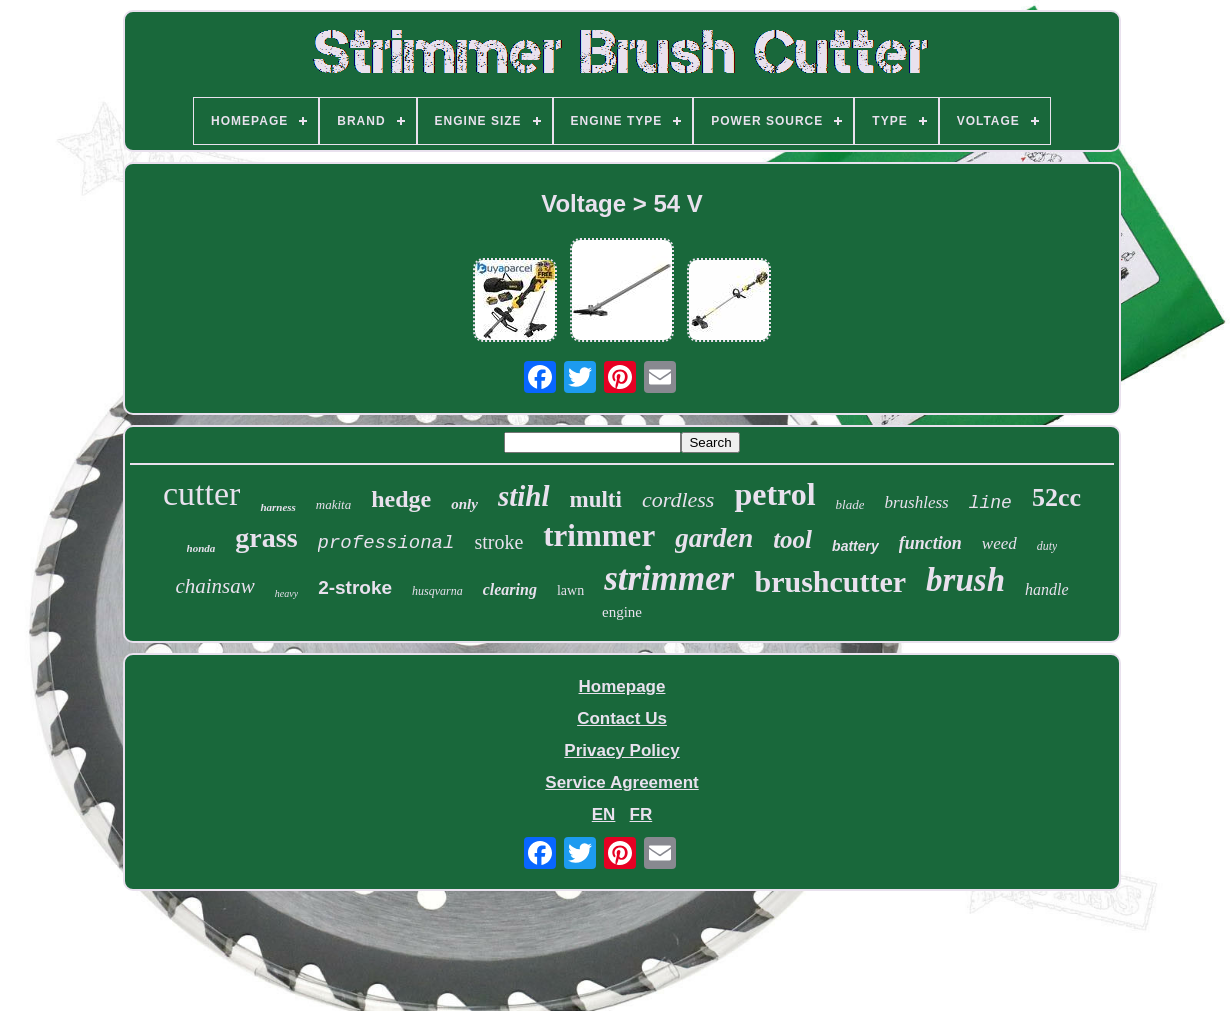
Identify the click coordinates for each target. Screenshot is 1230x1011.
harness (277, 507)
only (464, 504)
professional (386, 543)
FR (641, 814)
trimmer (599, 535)
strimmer (669, 578)
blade (850, 504)
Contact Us (622, 718)
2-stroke (355, 587)
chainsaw (214, 586)
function (930, 543)
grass (266, 537)
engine (622, 612)
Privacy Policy (621, 750)
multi (596, 499)
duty (1047, 546)
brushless (916, 502)
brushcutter (830, 581)
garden (714, 538)
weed (999, 543)
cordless (678, 499)
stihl (524, 496)
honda (201, 548)
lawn (570, 590)
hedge (401, 499)
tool (792, 539)
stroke (498, 542)
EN (604, 814)
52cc (1056, 497)
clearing (510, 589)
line (990, 503)
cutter (201, 493)
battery (855, 546)
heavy (286, 593)
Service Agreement (621, 782)
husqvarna (437, 591)
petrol (774, 494)
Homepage (622, 686)
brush (965, 580)
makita (333, 504)
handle (1047, 589)
